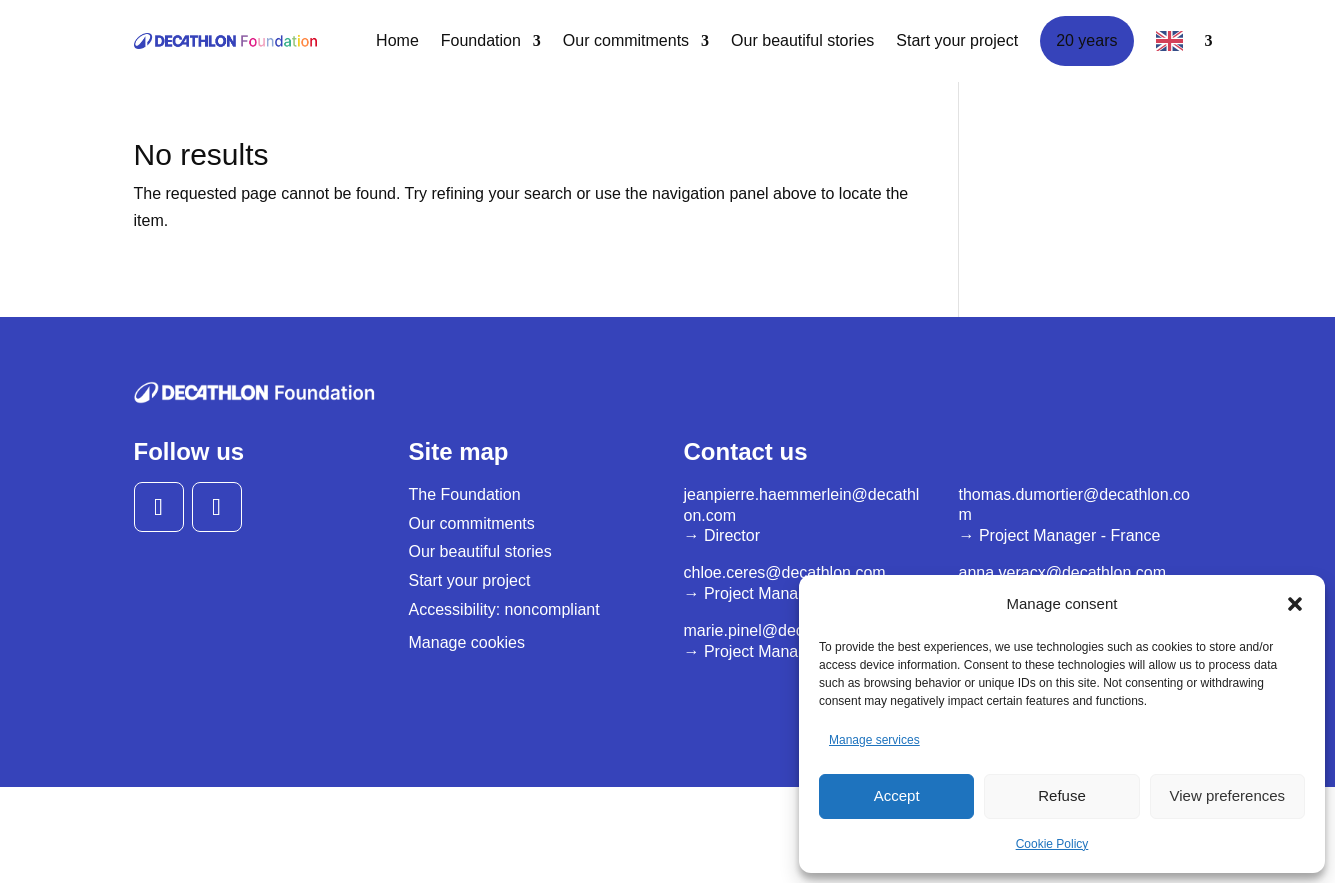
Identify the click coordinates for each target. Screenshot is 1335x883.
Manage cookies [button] (467, 642)
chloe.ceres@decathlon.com (785, 572)
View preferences (1228, 795)
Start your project (957, 40)
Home (397, 40)
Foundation (481, 40)
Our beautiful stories (802, 40)
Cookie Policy (1052, 844)
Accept (897, 795)
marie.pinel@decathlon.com (783, 630)
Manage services (874, 740)
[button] (1295, 604)
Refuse (1062, 795)
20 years (1086, 40)
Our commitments (626, 40)
